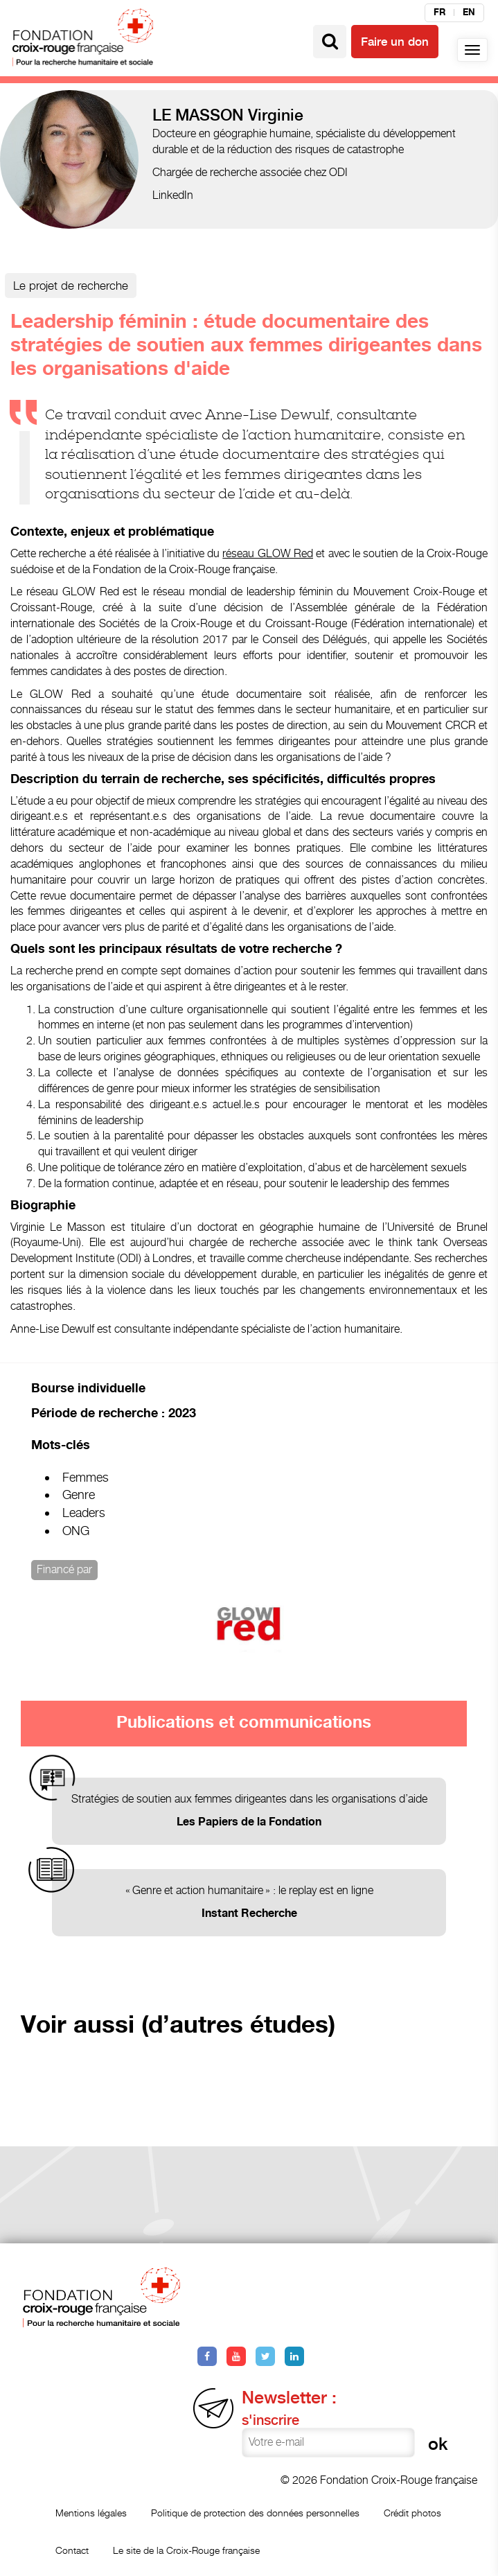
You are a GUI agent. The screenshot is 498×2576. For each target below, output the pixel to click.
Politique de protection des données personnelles (255, 2512)
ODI (338, 172)
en (469, 12)
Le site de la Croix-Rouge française (186, 2550)
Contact (72, 2550)
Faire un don (395, 42)
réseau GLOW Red (267, 553)
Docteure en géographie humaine (231, 133)
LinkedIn (172, 195)
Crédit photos (412, 2512)
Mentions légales (91, 2512)
